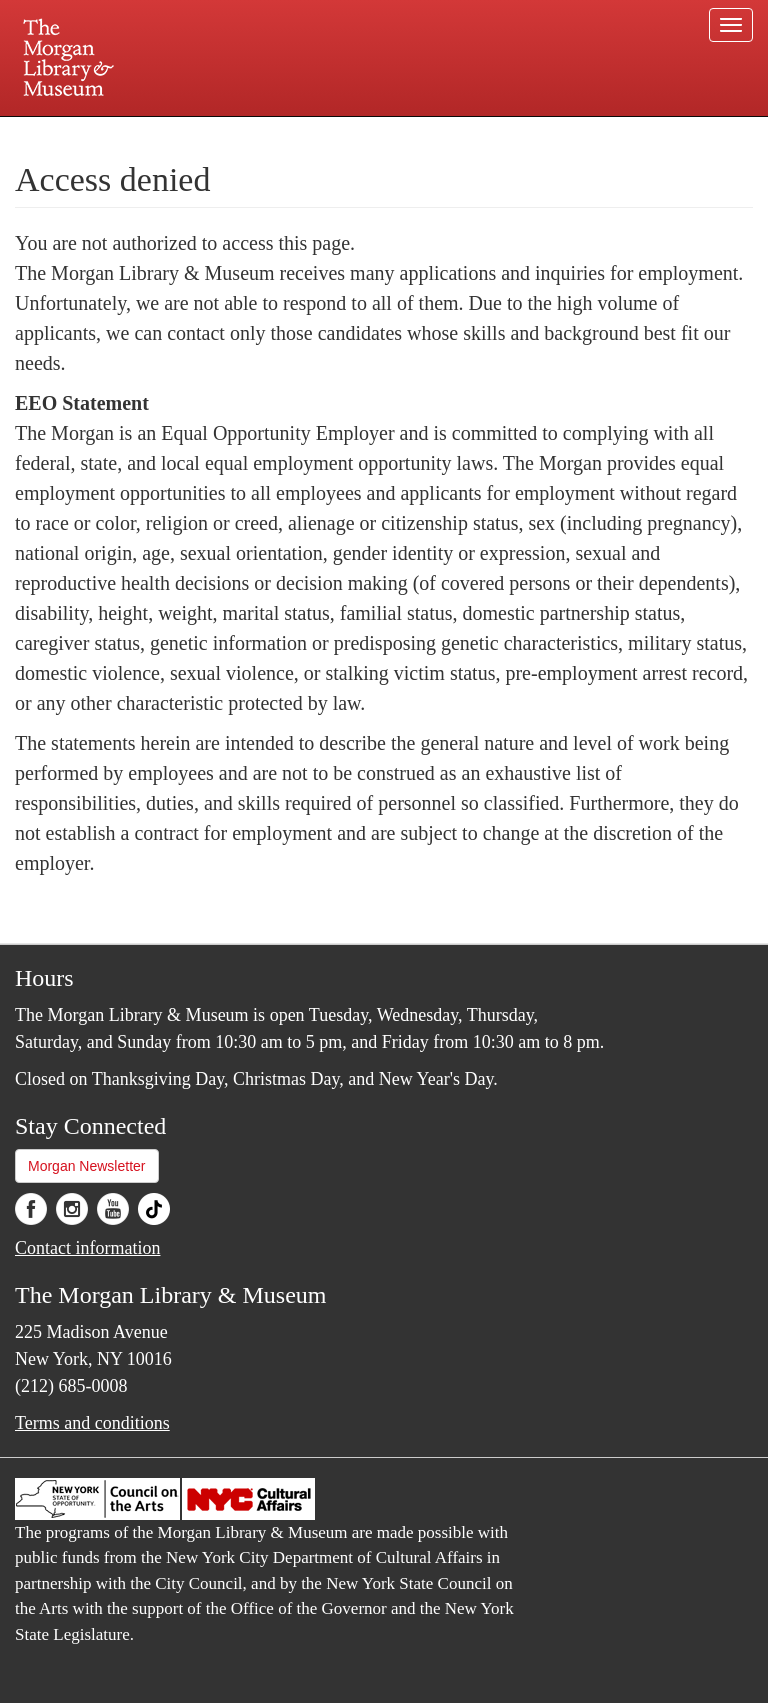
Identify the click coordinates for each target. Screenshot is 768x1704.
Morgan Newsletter (87, 1166)
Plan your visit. (146, 134)
